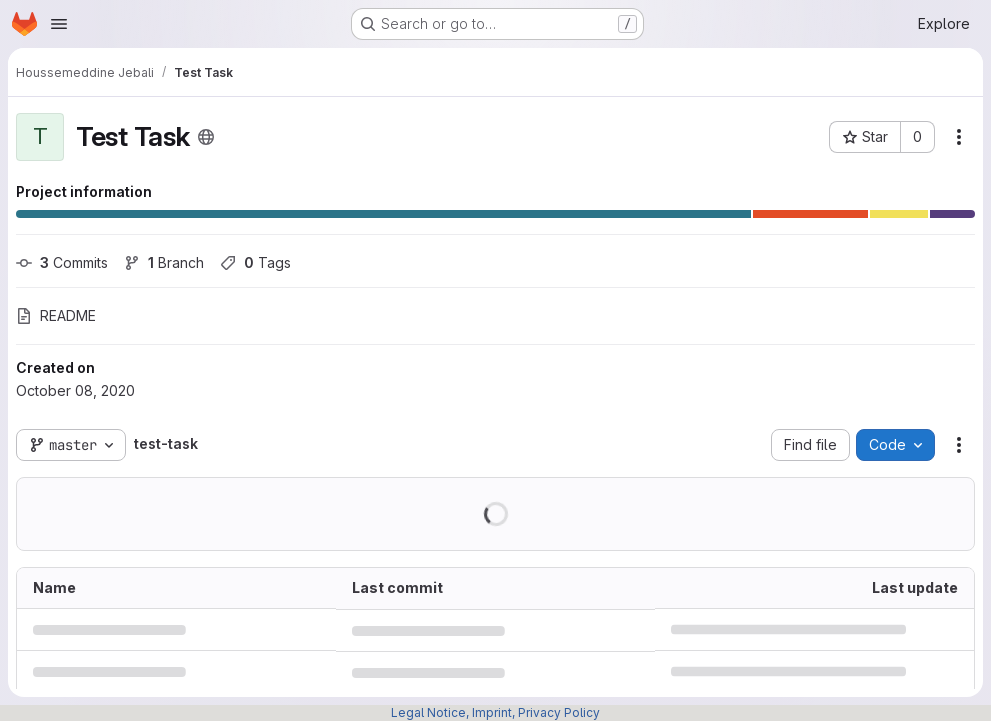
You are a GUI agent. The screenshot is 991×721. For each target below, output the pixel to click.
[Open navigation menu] (59, 24)
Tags (255, 262)
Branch (164, 262)
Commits (62, 262)
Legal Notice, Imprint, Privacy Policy (495, 712)
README (56, 315)
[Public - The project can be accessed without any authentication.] (206, 137)
